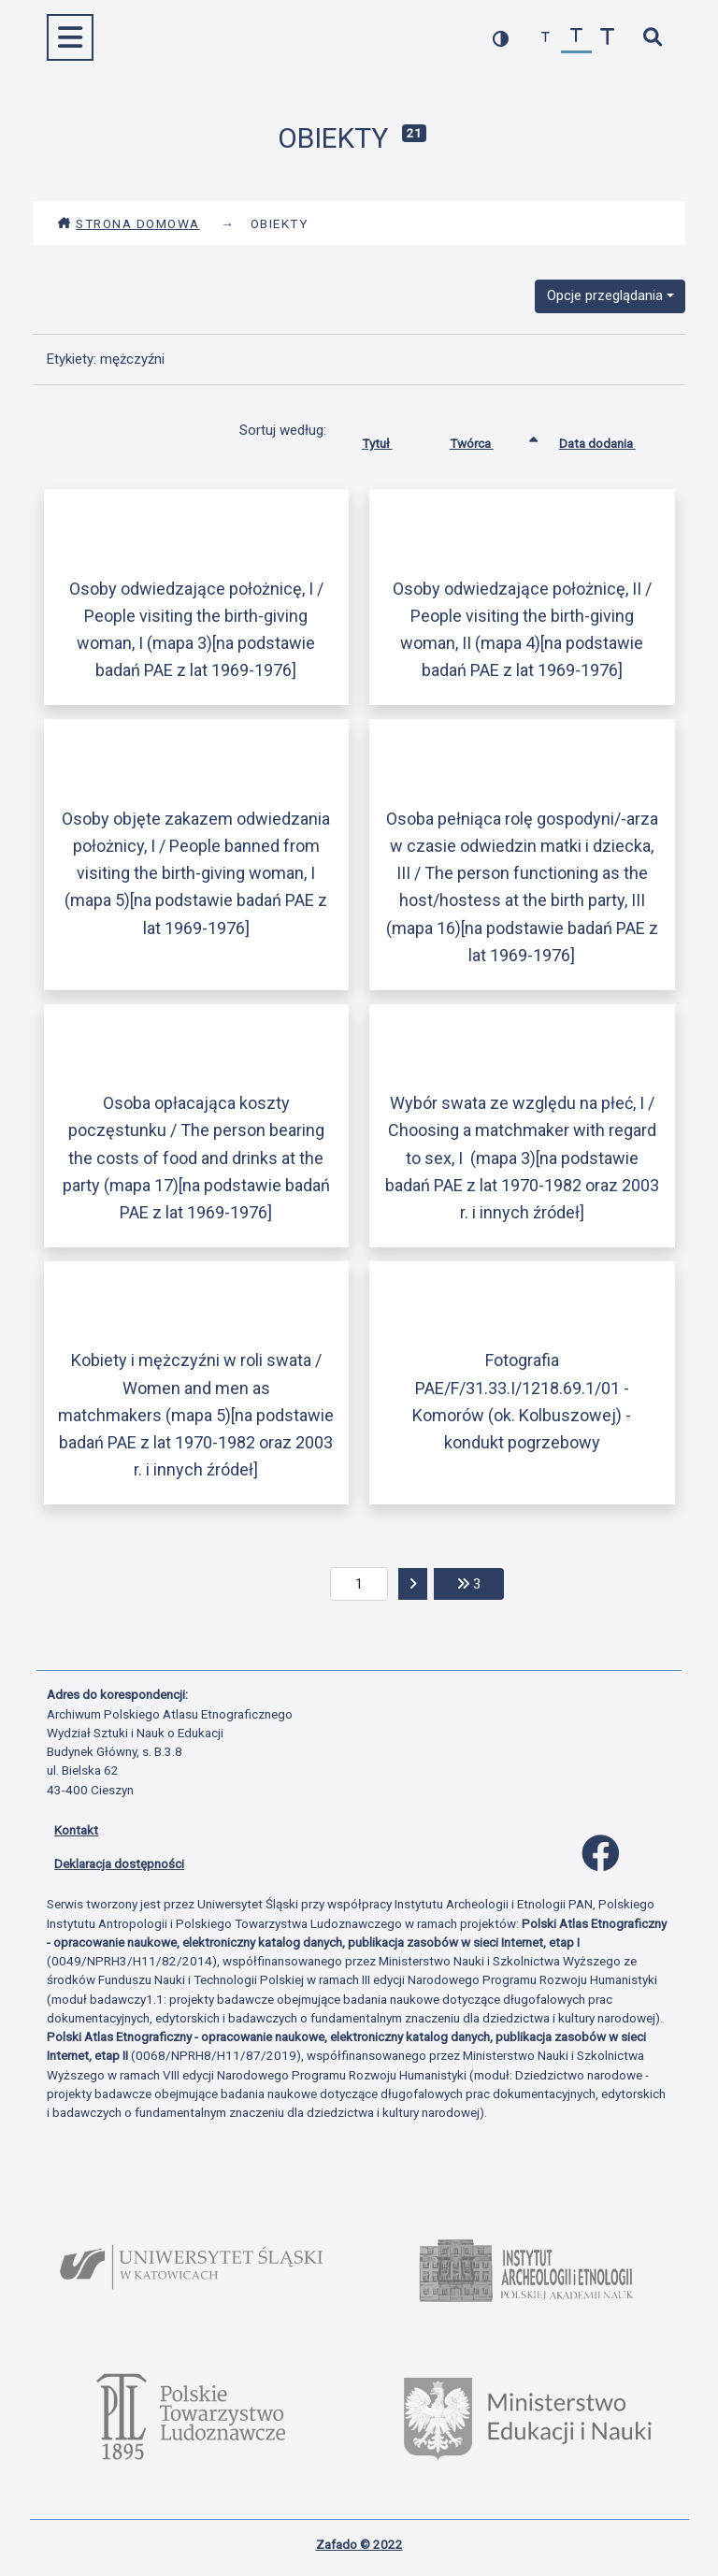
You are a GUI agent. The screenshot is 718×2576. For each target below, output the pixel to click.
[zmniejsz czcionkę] (545, 37)
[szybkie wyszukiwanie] (652, 37)
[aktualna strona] (359, 1584)
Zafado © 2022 (359, 2544)
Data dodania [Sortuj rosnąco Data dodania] (611, 439)
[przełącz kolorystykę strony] (500, 37)
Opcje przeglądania (605, 295)
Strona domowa (128, 223)
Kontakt (76, 1829)
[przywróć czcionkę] (576, 37)
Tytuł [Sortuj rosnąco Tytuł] (391, 439)
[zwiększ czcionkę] (607, 37)
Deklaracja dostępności (119, 1863)
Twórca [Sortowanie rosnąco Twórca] (486, 439)
